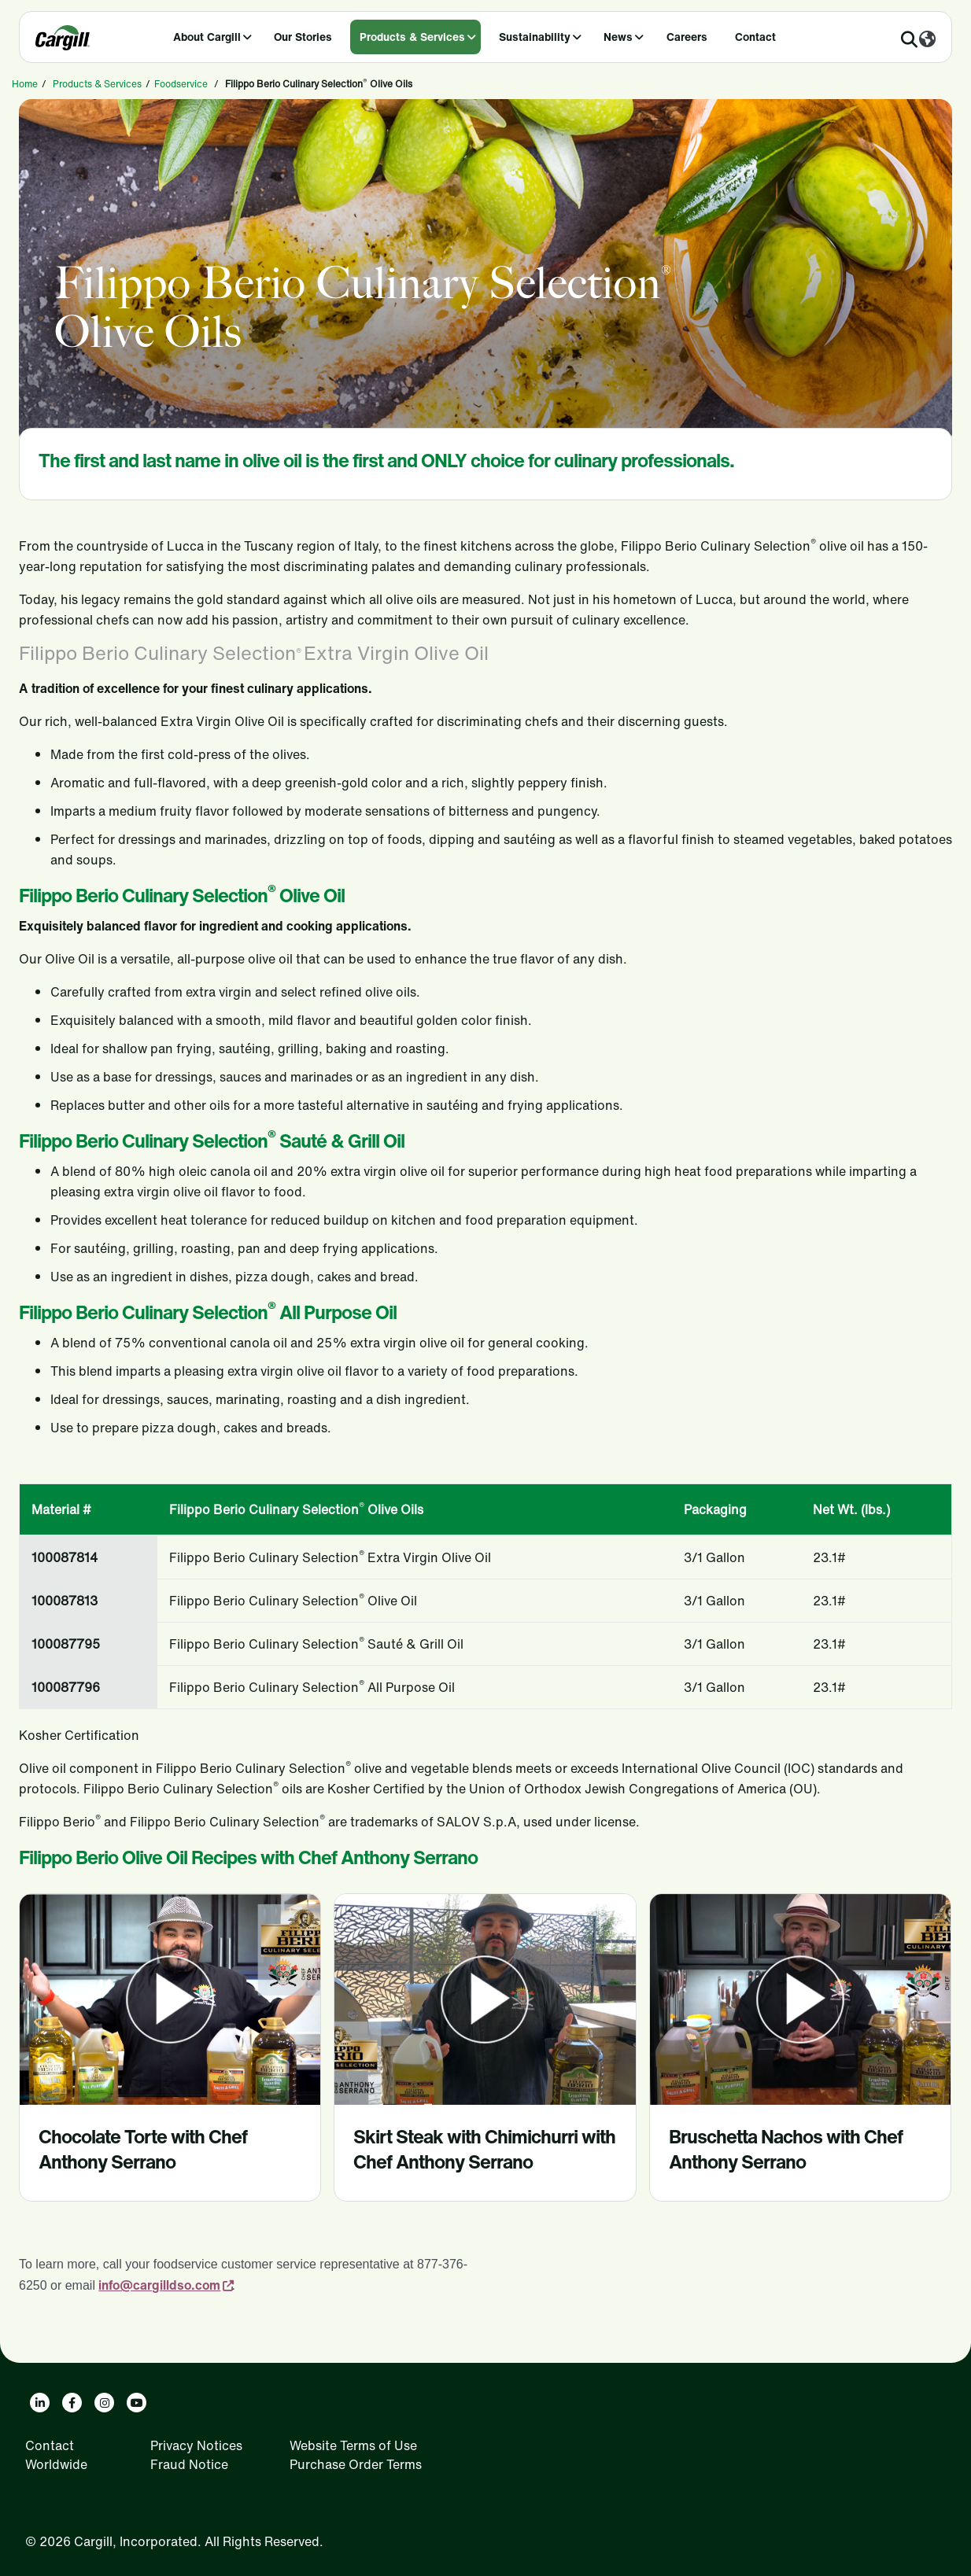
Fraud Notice (189, 2464)
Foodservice (181, 83)
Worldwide (56, 2464)
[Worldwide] (927, 40)
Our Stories (303, 36)
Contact (755, 36)
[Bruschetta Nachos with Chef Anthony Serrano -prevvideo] (800, 1999)
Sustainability (534, 36)
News (618, 36)
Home (25, 83)
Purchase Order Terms (356, 2464)
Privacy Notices (196, 2445)
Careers (686, 36)
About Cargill (207, 36)
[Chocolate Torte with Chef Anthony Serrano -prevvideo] (170, 1999)
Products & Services (412, 36)
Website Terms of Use (353, 2445)
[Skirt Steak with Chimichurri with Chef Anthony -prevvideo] (484, 1999)
